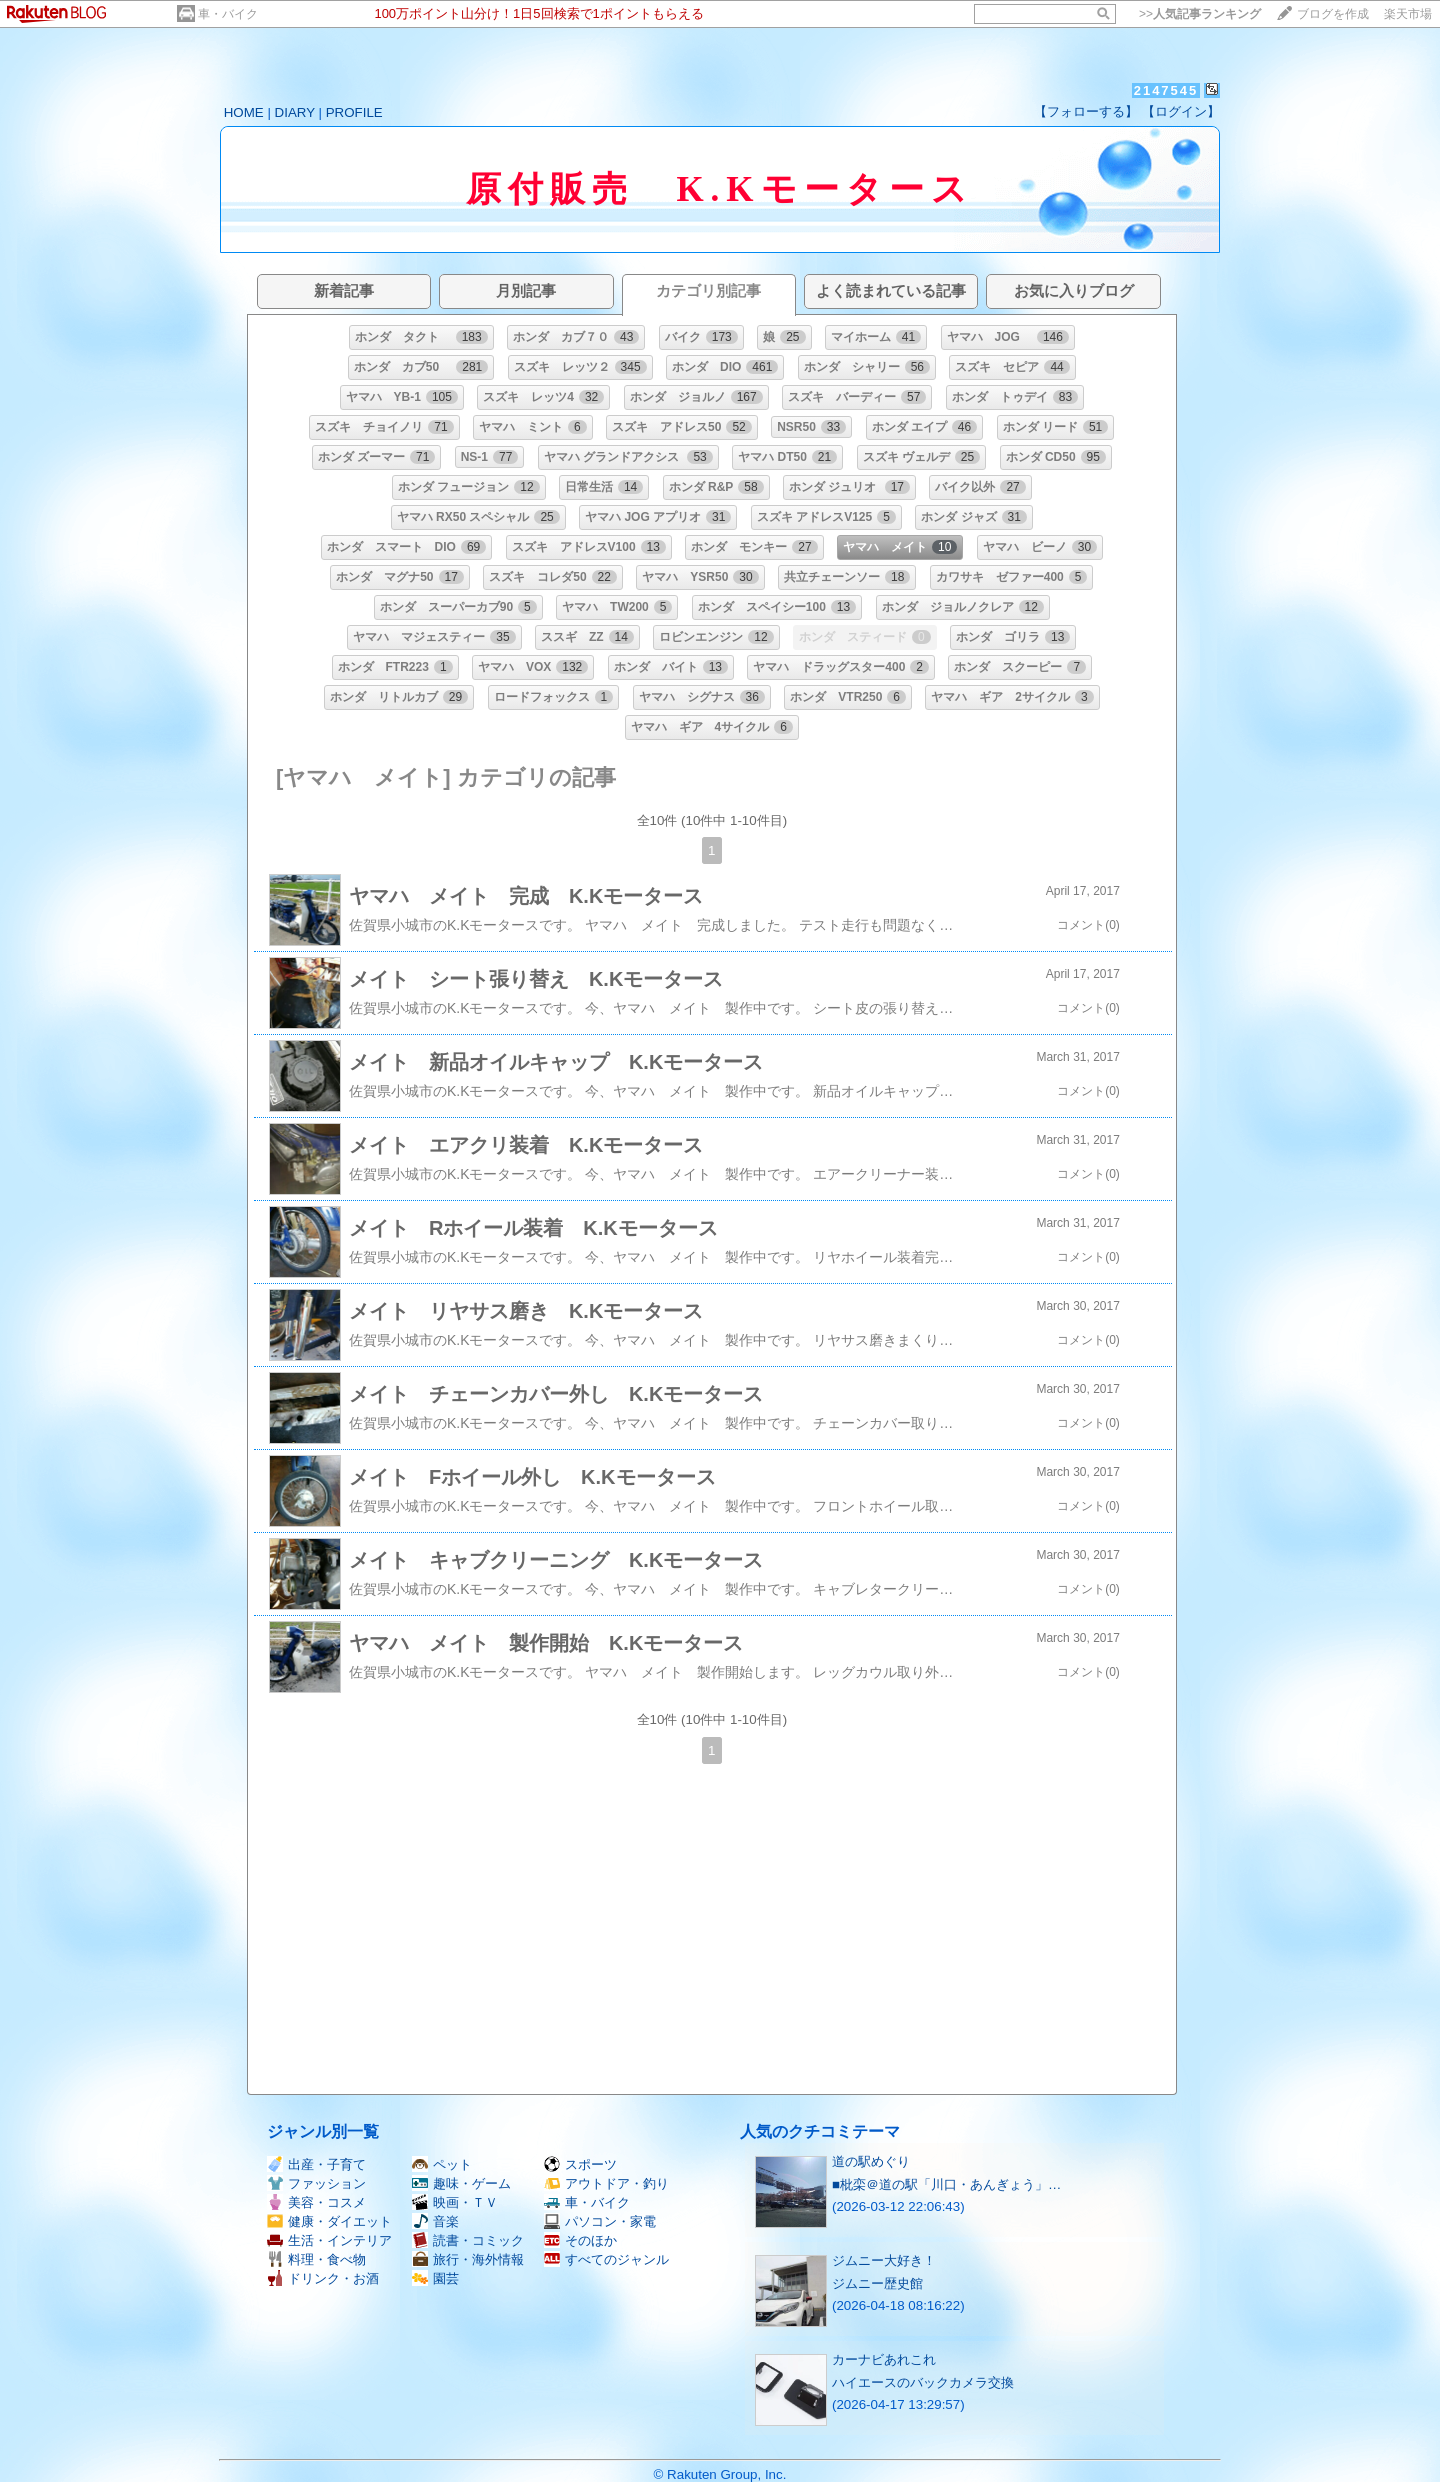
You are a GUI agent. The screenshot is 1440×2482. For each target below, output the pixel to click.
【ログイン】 (1181, 111)
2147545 (1166, 90)
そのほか (580, 2240)
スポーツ (580, 2164)
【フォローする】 (1086, 111)
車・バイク (228, 14)
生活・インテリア (329, 2240)
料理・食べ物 (316, 2259)
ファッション (316, 2183)
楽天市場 (1408, 14)
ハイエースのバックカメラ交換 (923, 2382)
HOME (244, 112)
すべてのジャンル (606, 2259)
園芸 (435, 2278)
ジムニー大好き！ (884, 2260)
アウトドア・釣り (606, 2183)
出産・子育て (316, 2164)
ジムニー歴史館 (877, 2283)
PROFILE (354, 112)
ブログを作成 (1333, 14)
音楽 (435, 2221)
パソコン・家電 (600, 2221)
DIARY (295, 112)
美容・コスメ (316, 2202)
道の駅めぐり (871, 2161)
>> (1200, 14)
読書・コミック (468, 2240)
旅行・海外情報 (468, 2259)
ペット (442, 2164)
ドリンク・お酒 (323, 2278)
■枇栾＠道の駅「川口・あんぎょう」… (946, 2184)
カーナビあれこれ (884, 2359)
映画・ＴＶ (455, 2202)
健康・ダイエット (329, 2221)
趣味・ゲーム (461, 2183)
